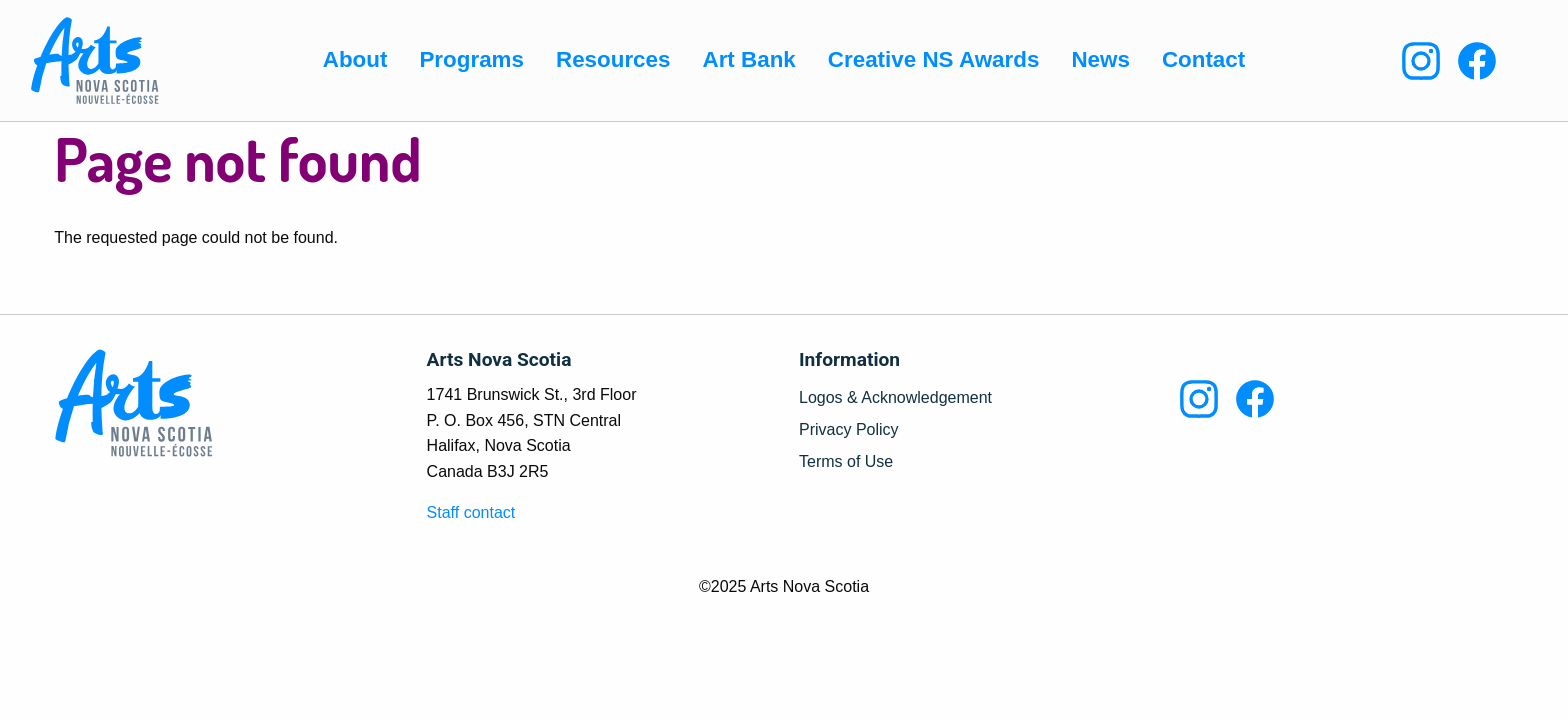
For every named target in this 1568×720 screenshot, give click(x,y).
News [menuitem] (1100, 59)
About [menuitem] (355, 59)
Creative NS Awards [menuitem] (934, 59)
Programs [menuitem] (471, 59)
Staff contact (471, 512)
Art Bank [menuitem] (748, 59)
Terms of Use (846, 462)
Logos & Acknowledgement (895, 398)
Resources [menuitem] (613, 59)
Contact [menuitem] (1203, 59)
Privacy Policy (849, 430)
